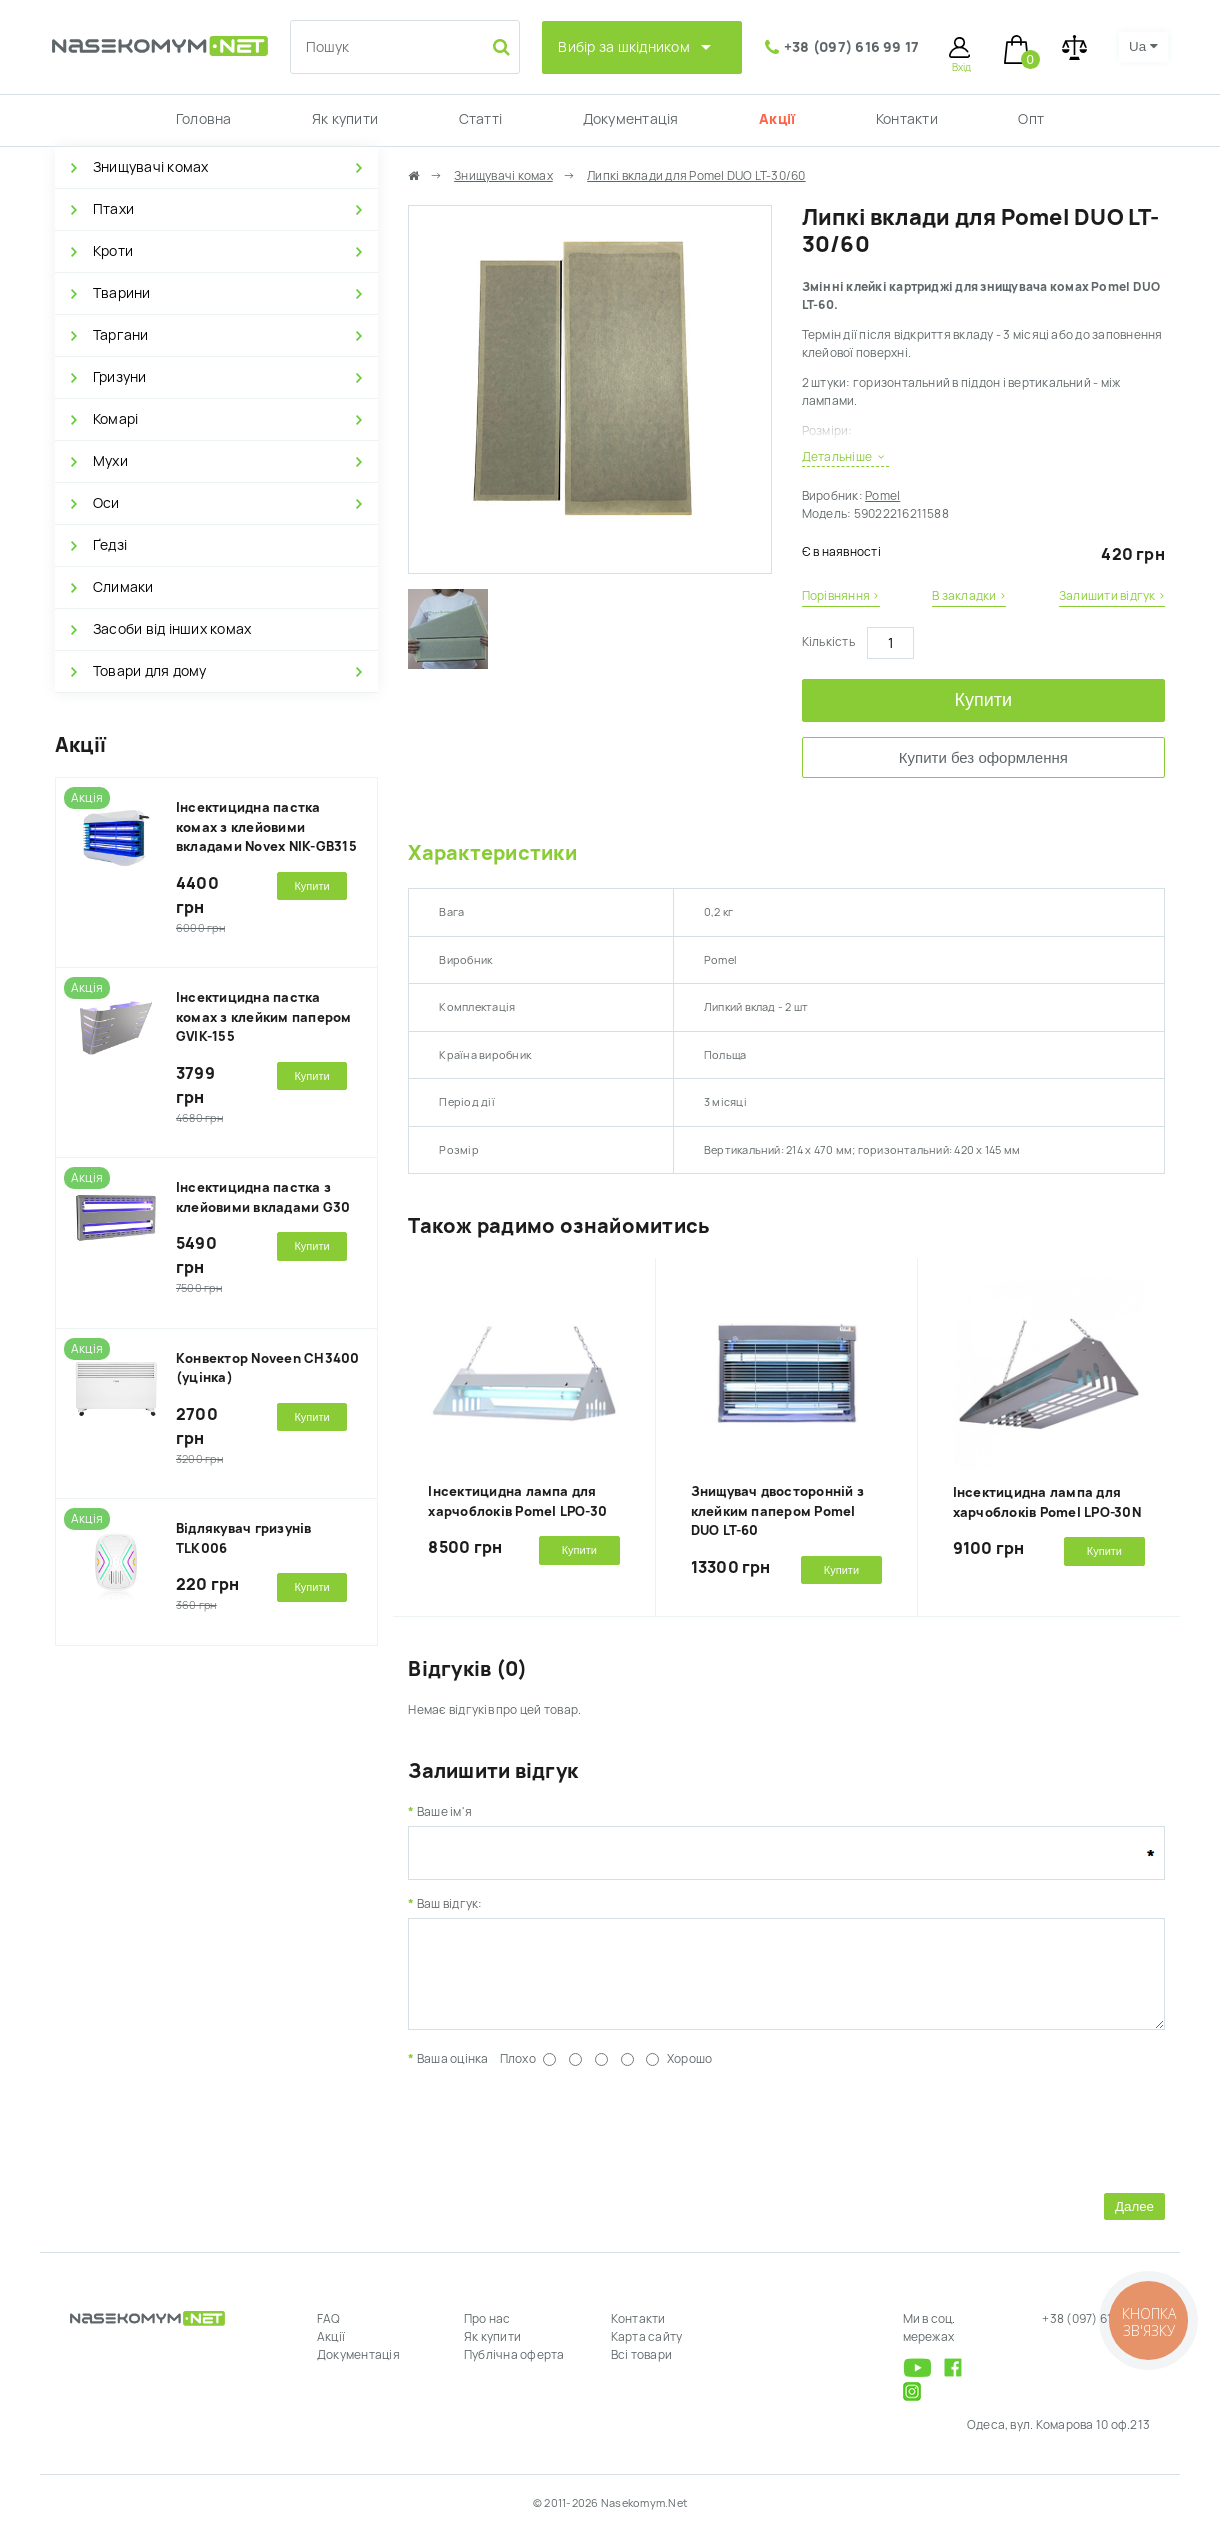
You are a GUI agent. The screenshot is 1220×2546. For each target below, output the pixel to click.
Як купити (345, 119)
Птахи (113, 209)
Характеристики (492, 853)
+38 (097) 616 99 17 (852, 47)
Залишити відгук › (1112, 596)
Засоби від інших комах (172, 629)
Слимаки (123, 587)
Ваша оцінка (453, 2074)
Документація (631, 119)
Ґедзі (110, 545)
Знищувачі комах (151, 167)
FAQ (329, 2334)
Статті (480, 119)
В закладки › (969, 596)
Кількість (828, 642)
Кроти (113, 251)
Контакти (907, 119)
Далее (1134, 2221)
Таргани (121, 335)
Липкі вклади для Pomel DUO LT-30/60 (696, 176)
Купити (984, 700)
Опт (1031, 119)
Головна (204, 119)
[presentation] (560, 2142)
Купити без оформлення (983, 757)
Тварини (122, 293)
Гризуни (120, 377)
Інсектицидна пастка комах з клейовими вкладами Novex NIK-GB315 (266, 827)
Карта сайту (647, 2352)
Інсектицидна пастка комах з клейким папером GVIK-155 (264, 1017)
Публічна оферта (514, 2370)
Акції (777, 119)
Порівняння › (841, 596)
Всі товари (641, 2370)
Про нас (487, 2334)
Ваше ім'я (444, 1812)
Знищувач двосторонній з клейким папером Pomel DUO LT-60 (778, 1511)
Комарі (115, 419)
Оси (106, 503)
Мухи (110, 461)
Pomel (882, 496)
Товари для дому (150, 671)
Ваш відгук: (450, 1904)
